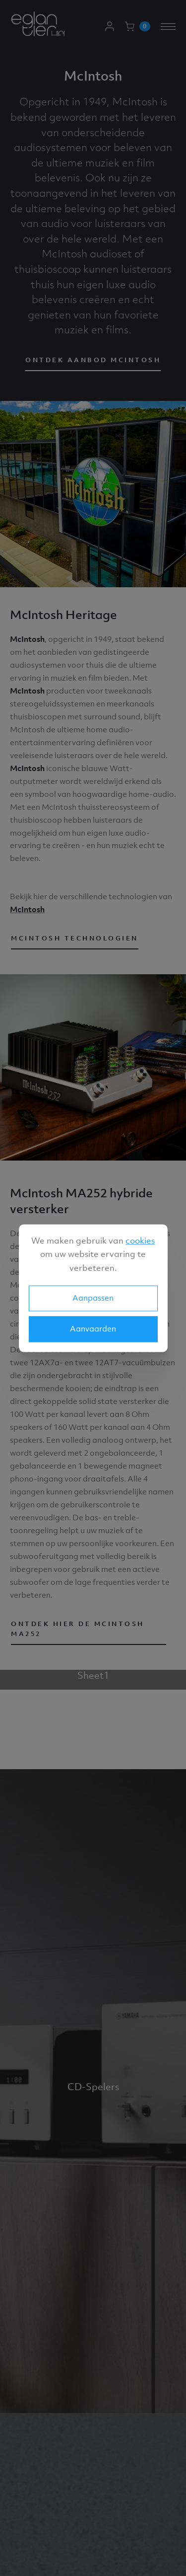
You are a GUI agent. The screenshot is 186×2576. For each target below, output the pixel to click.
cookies (140, 1240)
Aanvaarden (93, 1328)
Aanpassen (93, 1298)
